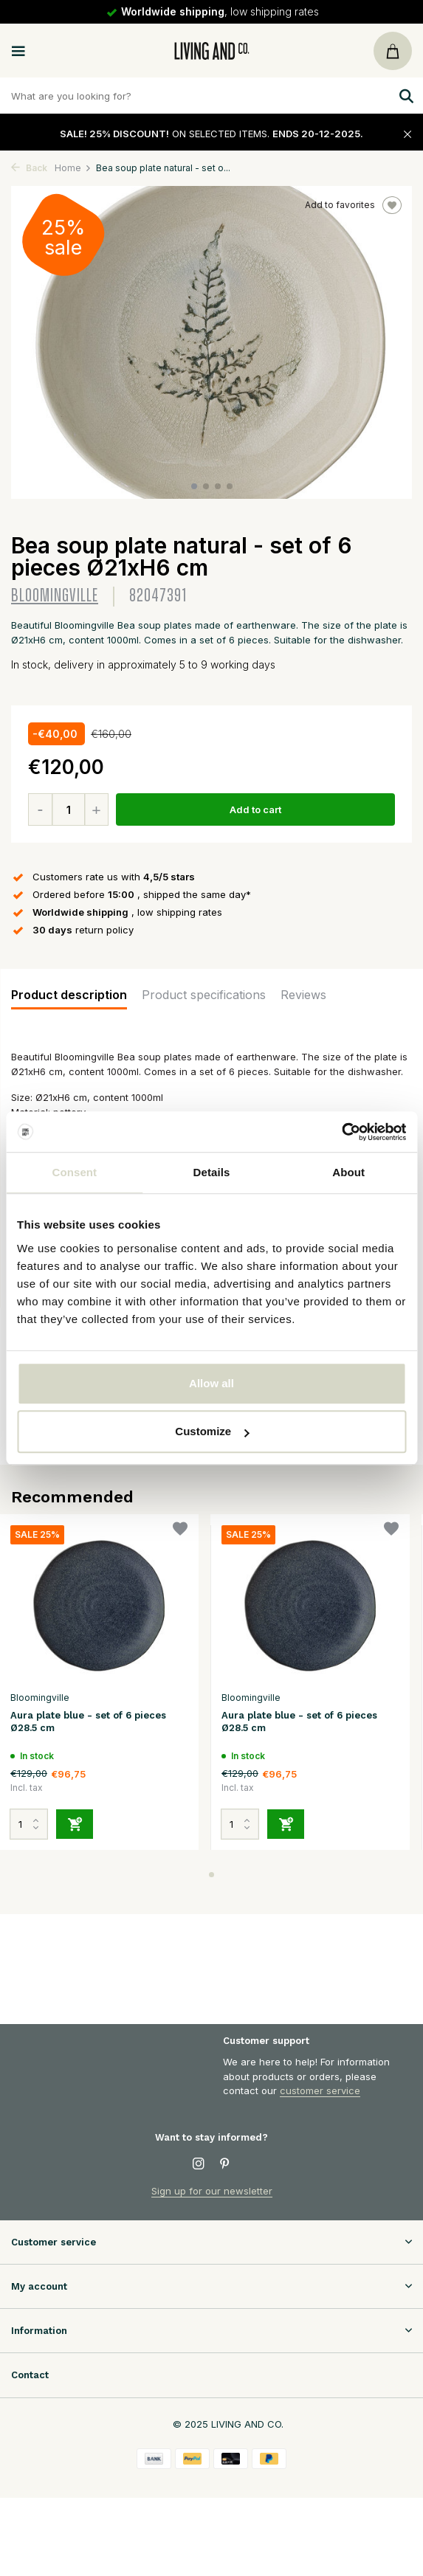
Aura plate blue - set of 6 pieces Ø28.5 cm (88, 1721)
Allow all (211, 1383)
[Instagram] (198, 2164)
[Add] (74, 1824)
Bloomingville (54, 596)
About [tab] (348, 1172)
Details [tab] (211, 1172)
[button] (194, 486)
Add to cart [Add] (255, 809)
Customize (212, 1431)
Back (29, 167)
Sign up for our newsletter (211, 2191)
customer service (320, 2090)
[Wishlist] (180, 1531)
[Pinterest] (225, 2164)
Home (73, 167)
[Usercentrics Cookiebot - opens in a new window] (341, 1132)
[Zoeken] (211, 95)
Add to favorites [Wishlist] (353, 205)
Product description (69, 994)
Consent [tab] (74, 1172)
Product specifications (204, 994)
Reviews (303, 994)
